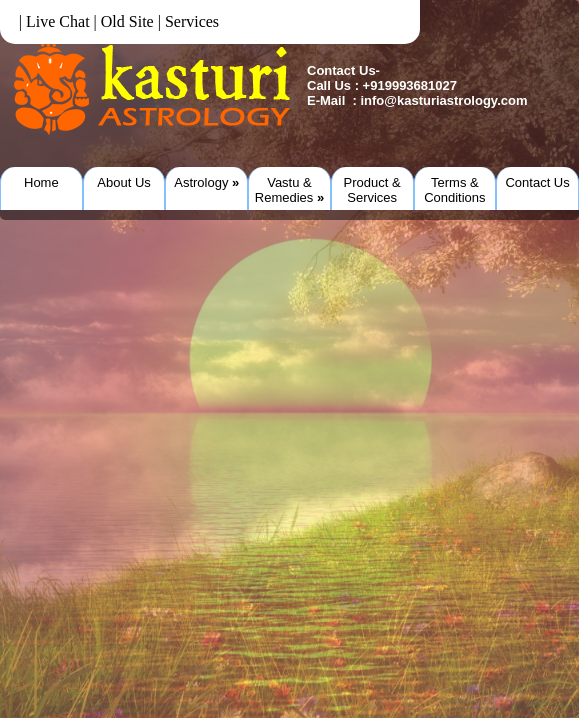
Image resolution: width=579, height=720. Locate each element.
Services (192, 21)
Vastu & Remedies (289, 190)
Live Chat (58, 21)
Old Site (127, 21)
